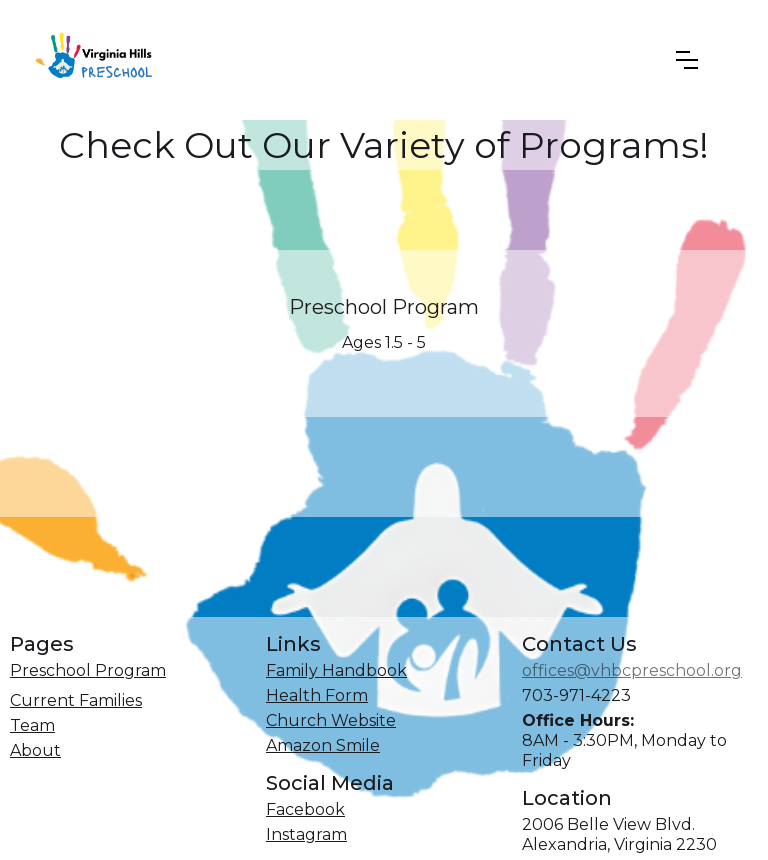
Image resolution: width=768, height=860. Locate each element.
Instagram (306, 834)
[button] (687, 60)
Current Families (76, 700)
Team (32, 725)
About (35, 750)
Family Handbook (336, 670)
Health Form (317, 695)
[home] (100, 60)
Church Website (331, 720)
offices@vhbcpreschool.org (632, 670)
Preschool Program (384, 307)
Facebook (305, 809)
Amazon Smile (323, 745)
